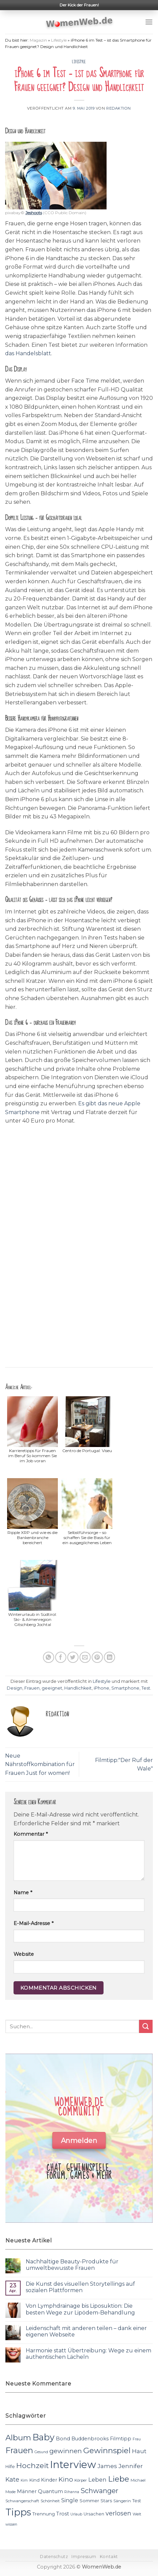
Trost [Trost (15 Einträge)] (62, 2513)
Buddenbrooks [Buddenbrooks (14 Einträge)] (90, 2439)
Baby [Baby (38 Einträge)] (43, 2437)
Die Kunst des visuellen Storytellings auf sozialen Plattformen (80, 2287)
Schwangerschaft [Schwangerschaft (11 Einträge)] (22, 2501)
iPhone (101, 1688)
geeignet (52, 1688)
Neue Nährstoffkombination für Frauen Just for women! (40, 1764)
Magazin (38, 40)
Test (145, 1688)
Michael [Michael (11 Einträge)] (138, 2480)
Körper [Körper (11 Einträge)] (80, 2480)
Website (24, 1954)
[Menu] (149, 22)
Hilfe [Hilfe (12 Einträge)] (10, 2466)
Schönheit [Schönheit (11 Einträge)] (50, 2501)
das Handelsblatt (28, 353)
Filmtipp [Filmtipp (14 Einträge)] (120, 2439)
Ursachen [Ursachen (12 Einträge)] (94, 2513)
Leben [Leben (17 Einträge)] (97, 2479)
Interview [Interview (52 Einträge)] (73, 2464)
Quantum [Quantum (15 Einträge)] (50, 2491)
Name (23, 1893)
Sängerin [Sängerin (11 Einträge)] (122, 2501)
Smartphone (125, 1688)
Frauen (32, 1688)
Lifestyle (59, 40)
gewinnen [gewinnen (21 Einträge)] (65, 2451)
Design (14, 1688)
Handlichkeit (78, 1688)
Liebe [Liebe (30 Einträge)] (118, 2479)
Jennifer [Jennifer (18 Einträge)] (130, 2465)
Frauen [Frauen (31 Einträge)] (19, 2450)
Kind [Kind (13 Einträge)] (34, 2480)
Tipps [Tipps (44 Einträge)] (18, 2512)
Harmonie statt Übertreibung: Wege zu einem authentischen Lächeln (88, 2353)
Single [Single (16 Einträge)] (69, 2500)
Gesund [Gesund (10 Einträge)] (41, 2452)
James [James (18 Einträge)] (107, 2465)
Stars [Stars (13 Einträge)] (106, 2500)
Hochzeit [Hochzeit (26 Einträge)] (32, 2465)
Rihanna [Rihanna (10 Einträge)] (71, 2492)
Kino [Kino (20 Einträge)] (66, 2479)
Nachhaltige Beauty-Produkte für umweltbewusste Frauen (72, 2264)
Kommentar (31, 1834)
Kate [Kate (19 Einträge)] (12, 2479)
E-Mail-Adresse (33, 1923)
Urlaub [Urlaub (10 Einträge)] (76, 2514)
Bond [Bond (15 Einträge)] (63, 2438)
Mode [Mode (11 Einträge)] (10, 2491)
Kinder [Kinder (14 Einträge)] (49, 2480)
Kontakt (109, 2556)
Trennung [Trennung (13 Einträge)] (43, 2513)
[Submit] (146, 2026)
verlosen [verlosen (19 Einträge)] (118, 2513)
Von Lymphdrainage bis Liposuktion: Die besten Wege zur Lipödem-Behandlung (80, 2309)
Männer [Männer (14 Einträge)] (27, 2491)
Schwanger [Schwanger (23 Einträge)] (99, 2491)
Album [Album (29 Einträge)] (18, 2437)
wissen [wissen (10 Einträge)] (11, 2524)
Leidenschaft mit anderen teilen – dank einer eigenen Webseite (86, 2331)
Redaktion (118, 108)
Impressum (83, 2556)
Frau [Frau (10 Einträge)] (137, 2439)
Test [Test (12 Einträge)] (136, 2500)
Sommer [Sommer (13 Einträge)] (89, 2500)
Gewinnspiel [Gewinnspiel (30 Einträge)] (107, 2450)
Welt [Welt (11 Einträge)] (137, 2514)
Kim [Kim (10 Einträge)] (24, 2480)
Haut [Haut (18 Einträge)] (139, 2451)
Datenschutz (54, 2556)
